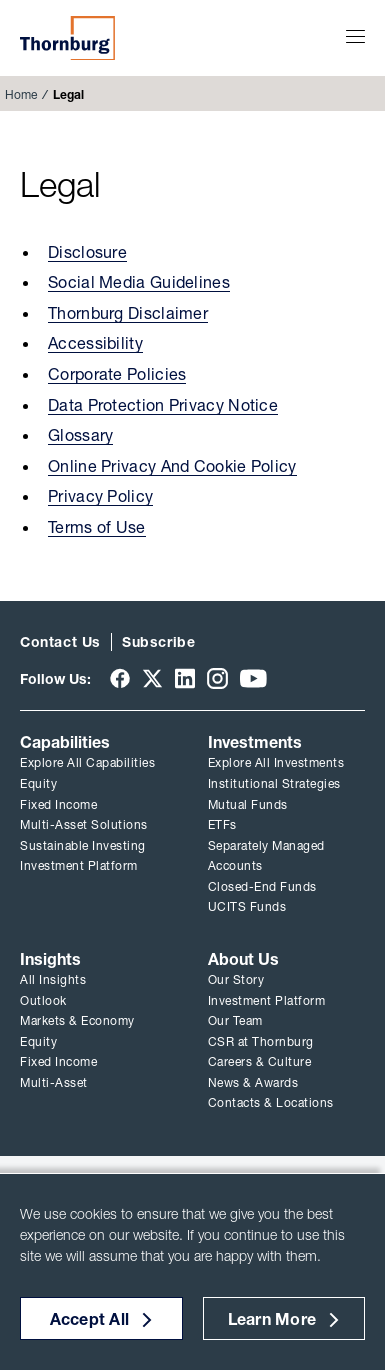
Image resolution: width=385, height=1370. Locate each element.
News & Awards (253, 1082)
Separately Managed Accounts (266, 856)
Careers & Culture (260, 1061)
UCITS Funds (247, 906)
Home (21, 94)
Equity (38, 783)
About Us (243, 959)
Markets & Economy (77, 1020)
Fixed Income (58, 804)
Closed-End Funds (262, 886)
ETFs (222, 824)
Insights (50, 959)
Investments (255, 742)
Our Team (235, 1020)
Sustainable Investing (83, 845)
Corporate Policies (117, 374)
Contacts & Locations (271, 1102)
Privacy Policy (100, 496)
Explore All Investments (276, 762)
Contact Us (60, 642)
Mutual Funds (248, 804)
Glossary (80, 435)
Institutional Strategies (274, 783)
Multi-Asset (54, 1082)
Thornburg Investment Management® (67, 38)
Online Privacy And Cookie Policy (172, 466)
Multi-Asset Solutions (84, 824)
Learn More (272, 1319)
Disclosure (87, 252)
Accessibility (95, 343)
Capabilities (65, 742)
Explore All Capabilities (87, 762)
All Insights (53, 979)
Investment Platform (79, 865)
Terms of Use (97, 527)
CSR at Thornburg (261, 1041)
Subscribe (158, 642)
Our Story (236, 979)
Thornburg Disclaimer (128, 313)
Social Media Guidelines (139, 282)
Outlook (43, 1000)
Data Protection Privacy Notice (163, 405)
